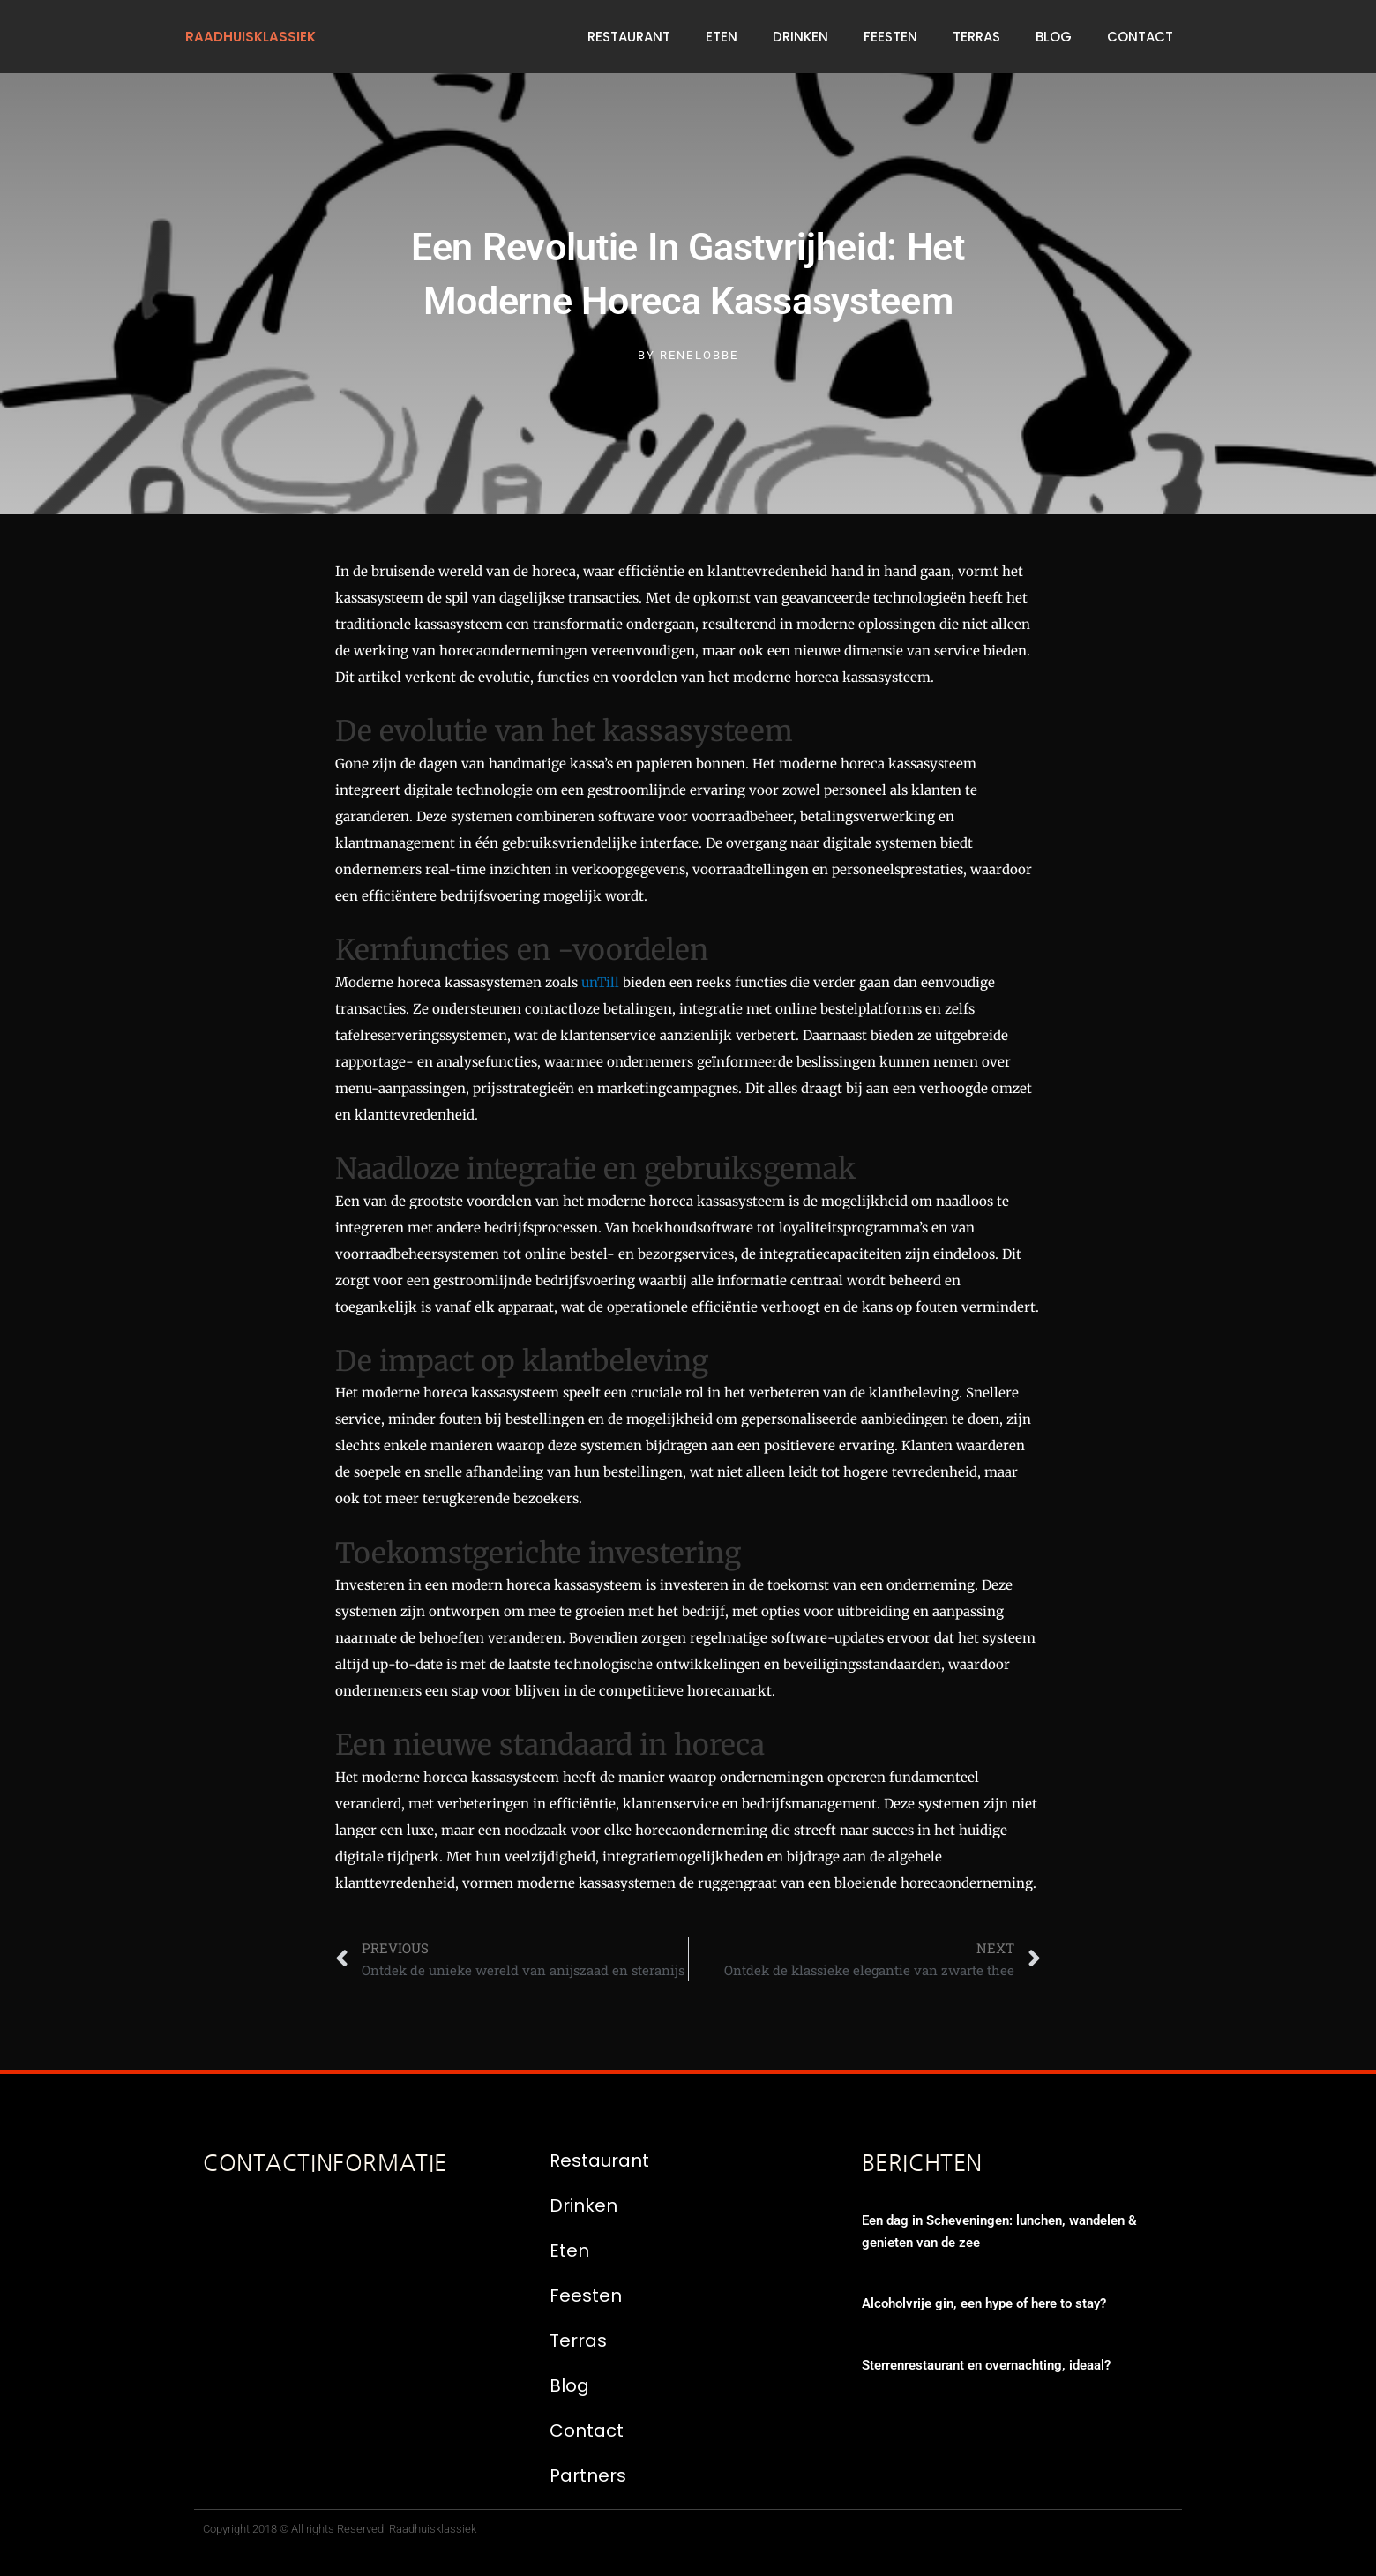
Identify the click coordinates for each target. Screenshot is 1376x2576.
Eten (721, 36)
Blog (1054, 36)
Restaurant (628, 36)
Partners (588, 2475)
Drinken (800, 36)
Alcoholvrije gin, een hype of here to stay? (984, 2303)
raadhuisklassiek (250, 36)
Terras (976, 36)
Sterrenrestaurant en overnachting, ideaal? (986, 2365)
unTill (600, 982)
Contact (1140, 36)
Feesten (890, 36)
